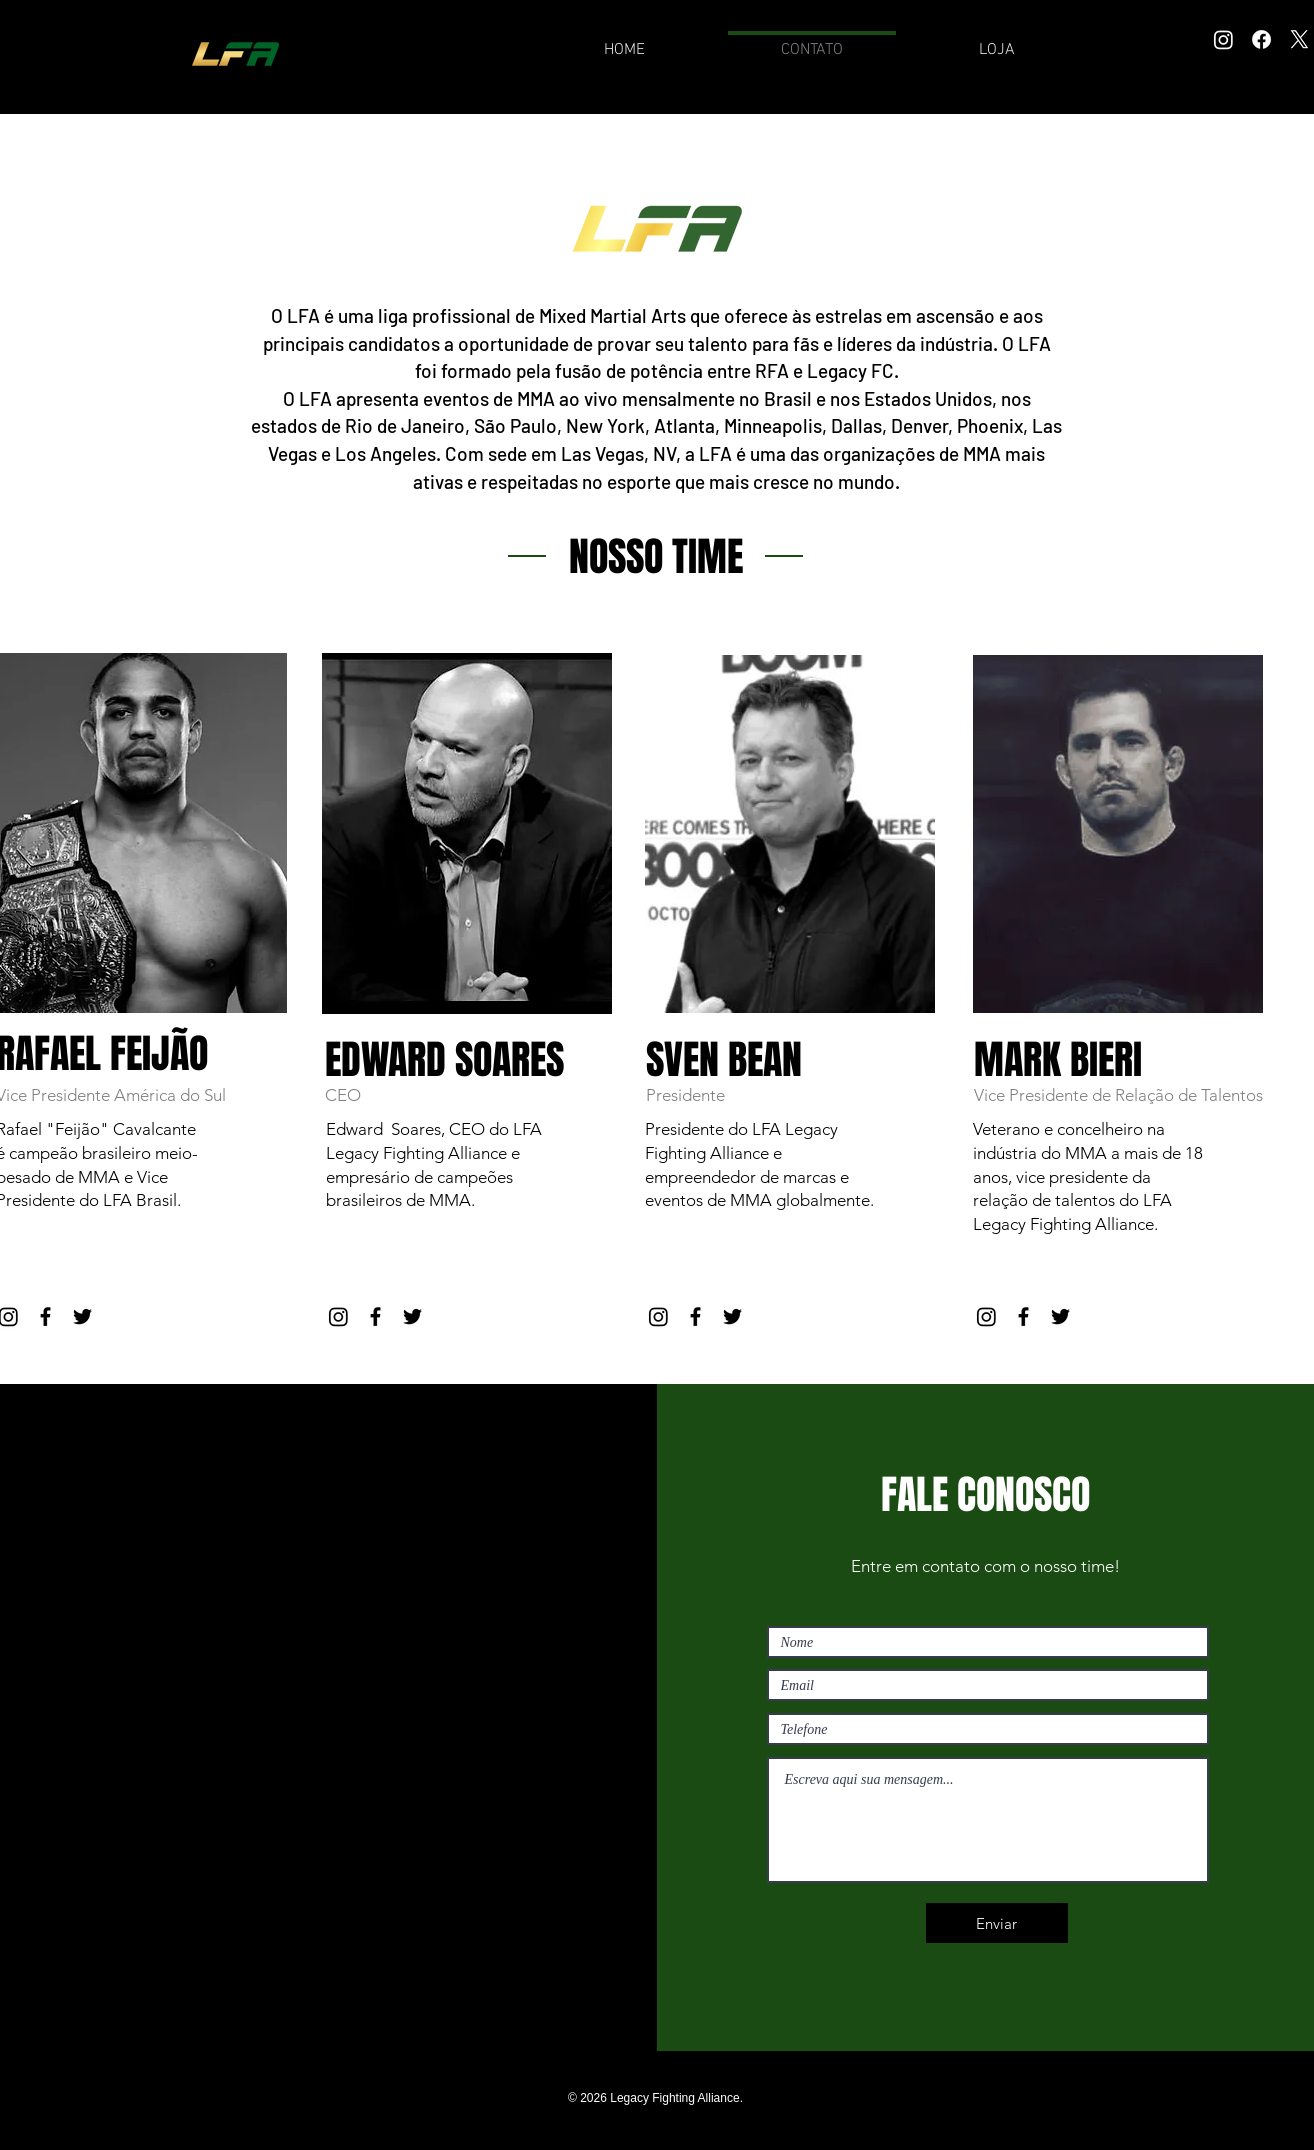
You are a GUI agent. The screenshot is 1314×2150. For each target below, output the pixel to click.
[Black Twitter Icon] (82, 1316)
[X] (1299, 39)
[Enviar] (997, 1923)
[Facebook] (1261, 39)
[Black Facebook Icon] (45, 1316)
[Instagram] (1223, 39)
